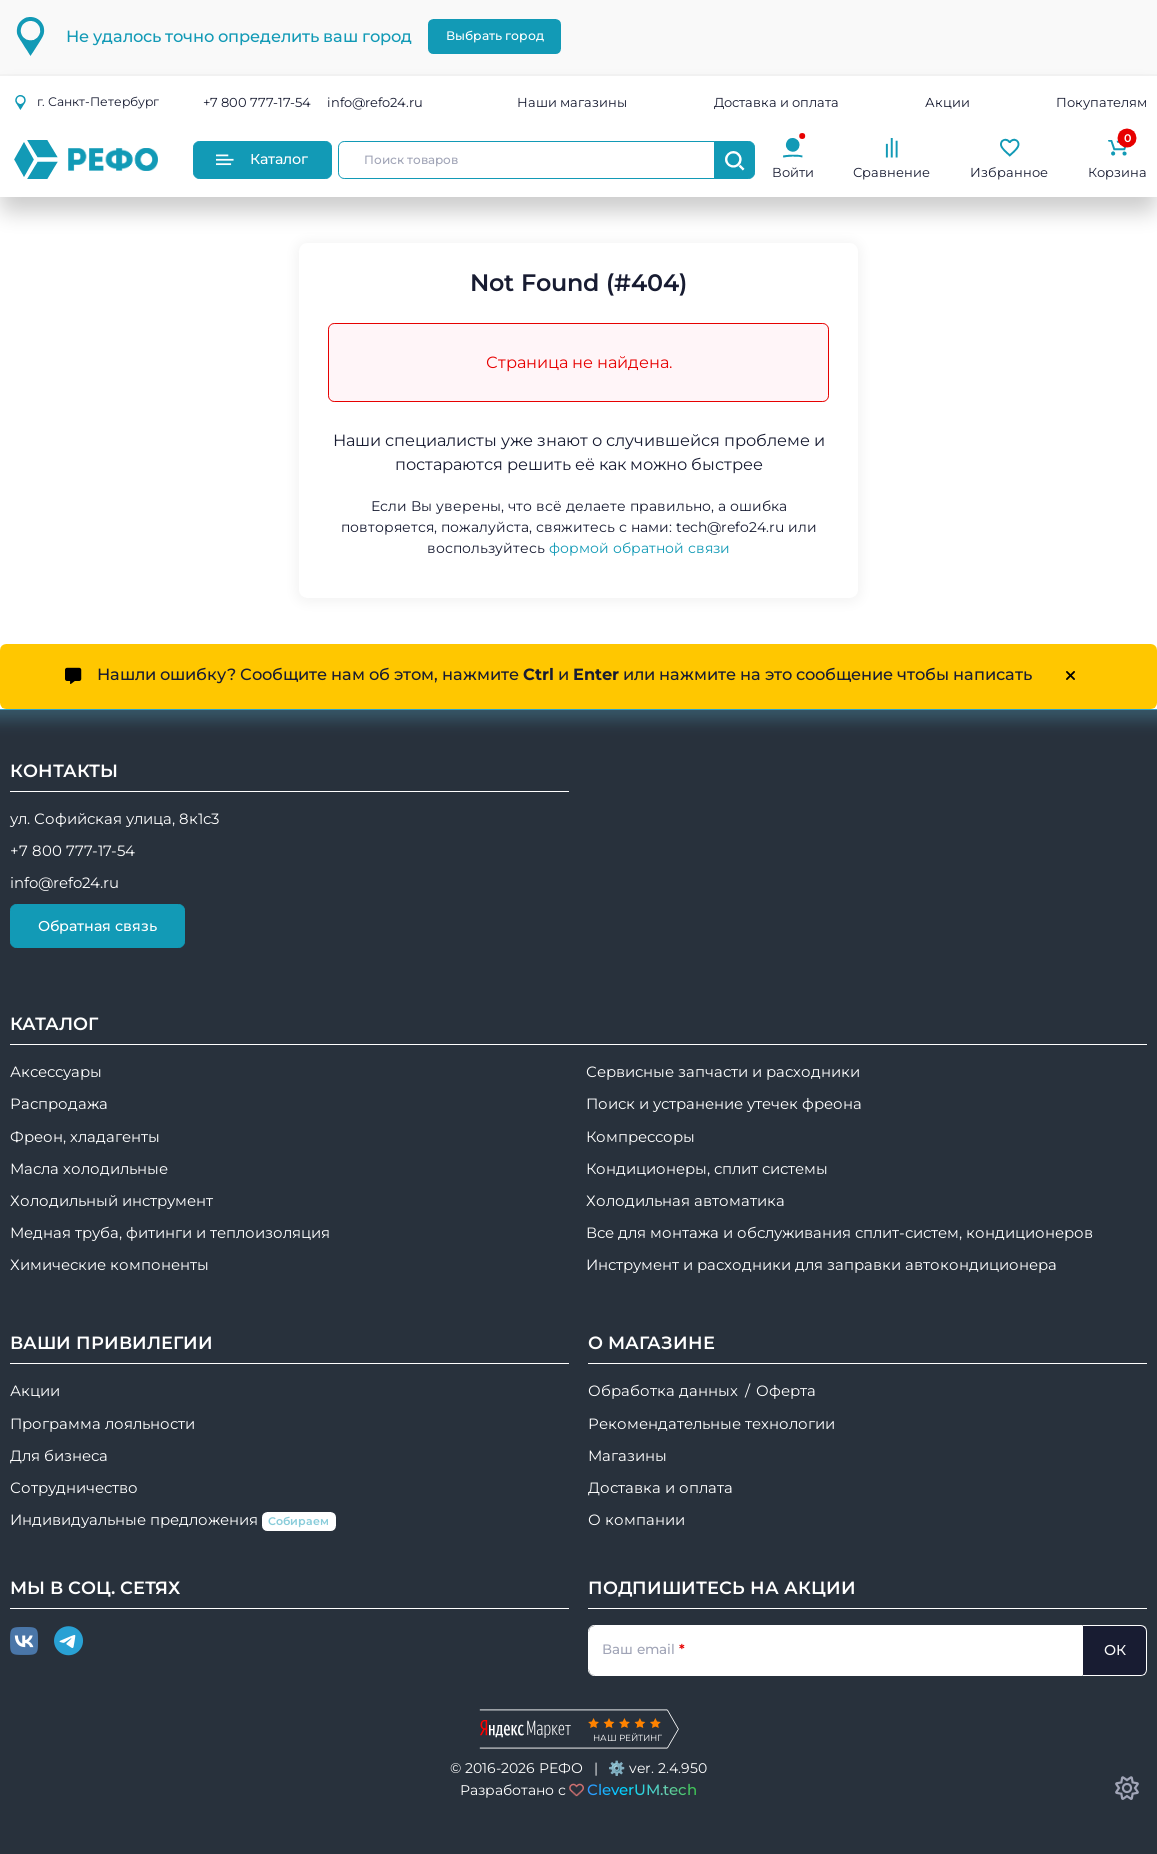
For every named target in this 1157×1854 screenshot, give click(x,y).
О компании (636, 1520)
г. (86, 101)
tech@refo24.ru (730, 527)
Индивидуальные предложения (173, 1521)
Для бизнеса (59, 1456)
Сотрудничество (74, 1488)
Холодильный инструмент (111, 1201)
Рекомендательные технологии (711, 1424)
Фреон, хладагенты (85, 1137)
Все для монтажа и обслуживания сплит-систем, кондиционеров (839, 1233)
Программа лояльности (102, 1424)
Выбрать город (495, 35)
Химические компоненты (109, 1265)
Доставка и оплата (776, 102)
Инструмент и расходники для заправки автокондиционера (821, 1265)
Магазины (627, 1456)
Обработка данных (663, 1391)
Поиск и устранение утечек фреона (724, 1104)
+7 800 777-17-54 (257, 102)
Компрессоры (640, 1137)
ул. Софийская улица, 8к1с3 (114, 819)
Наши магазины (572, 102)
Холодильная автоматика (685, 1201)
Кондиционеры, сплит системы (707, 1169)
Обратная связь (97, 926)
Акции (947, 102)
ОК (1115, 1650)
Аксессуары (56, 1072)
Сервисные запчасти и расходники (723, 1072)
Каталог (262, 159)
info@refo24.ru (375, 102)
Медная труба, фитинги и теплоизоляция (170, 1233)
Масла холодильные (89, 1169)
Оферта (786, 1391)
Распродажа (59, 1104)
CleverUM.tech (642, 1789)
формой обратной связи (639, 548)
